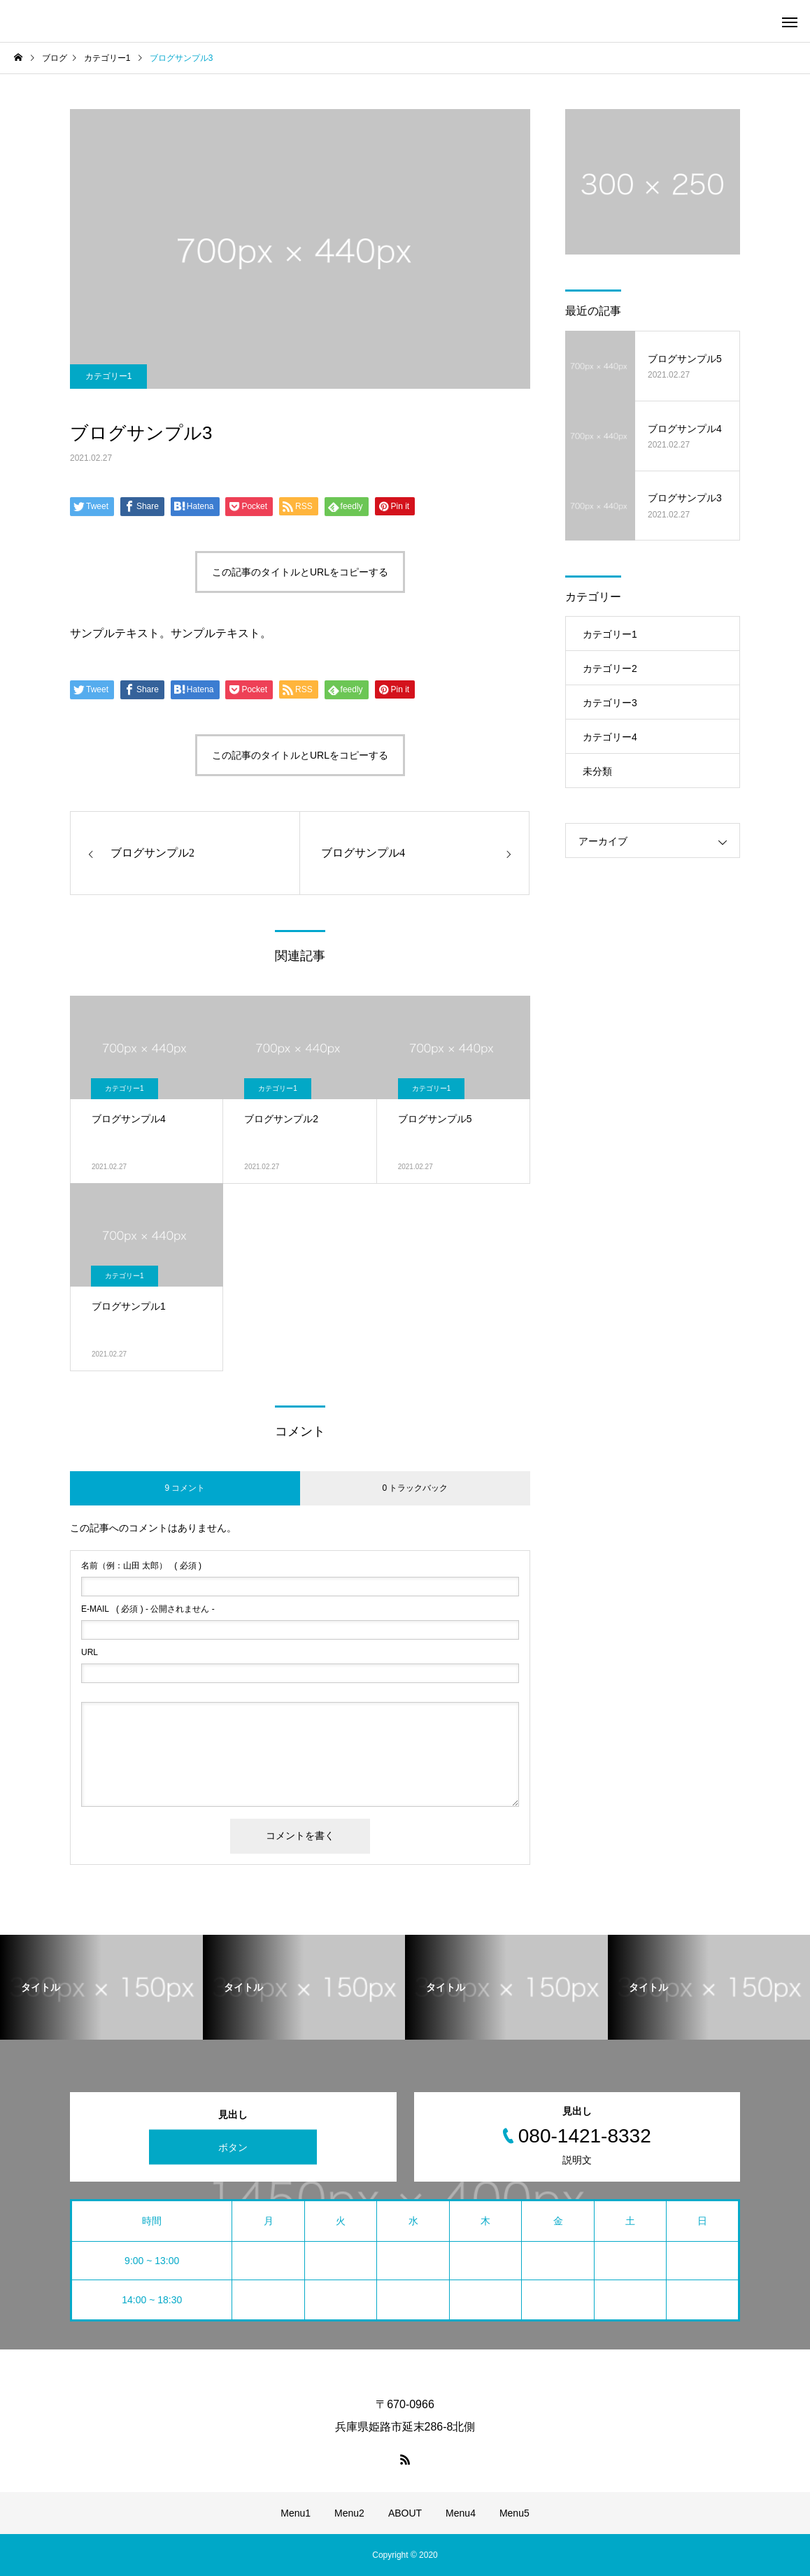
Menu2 (349, 2513)
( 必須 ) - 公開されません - (148, 1609)
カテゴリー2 (610, 668)
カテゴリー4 (610, 737)
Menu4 (461, 2513)
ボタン (233, 2147)
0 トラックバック (415, 1488)
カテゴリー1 (108, 376)
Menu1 (295, 2513)
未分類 (597, 771)
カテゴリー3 (610, 702)
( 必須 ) (141, 1565)
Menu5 (514, 2513)
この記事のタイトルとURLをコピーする (300, 572)
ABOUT (405, 2513)
